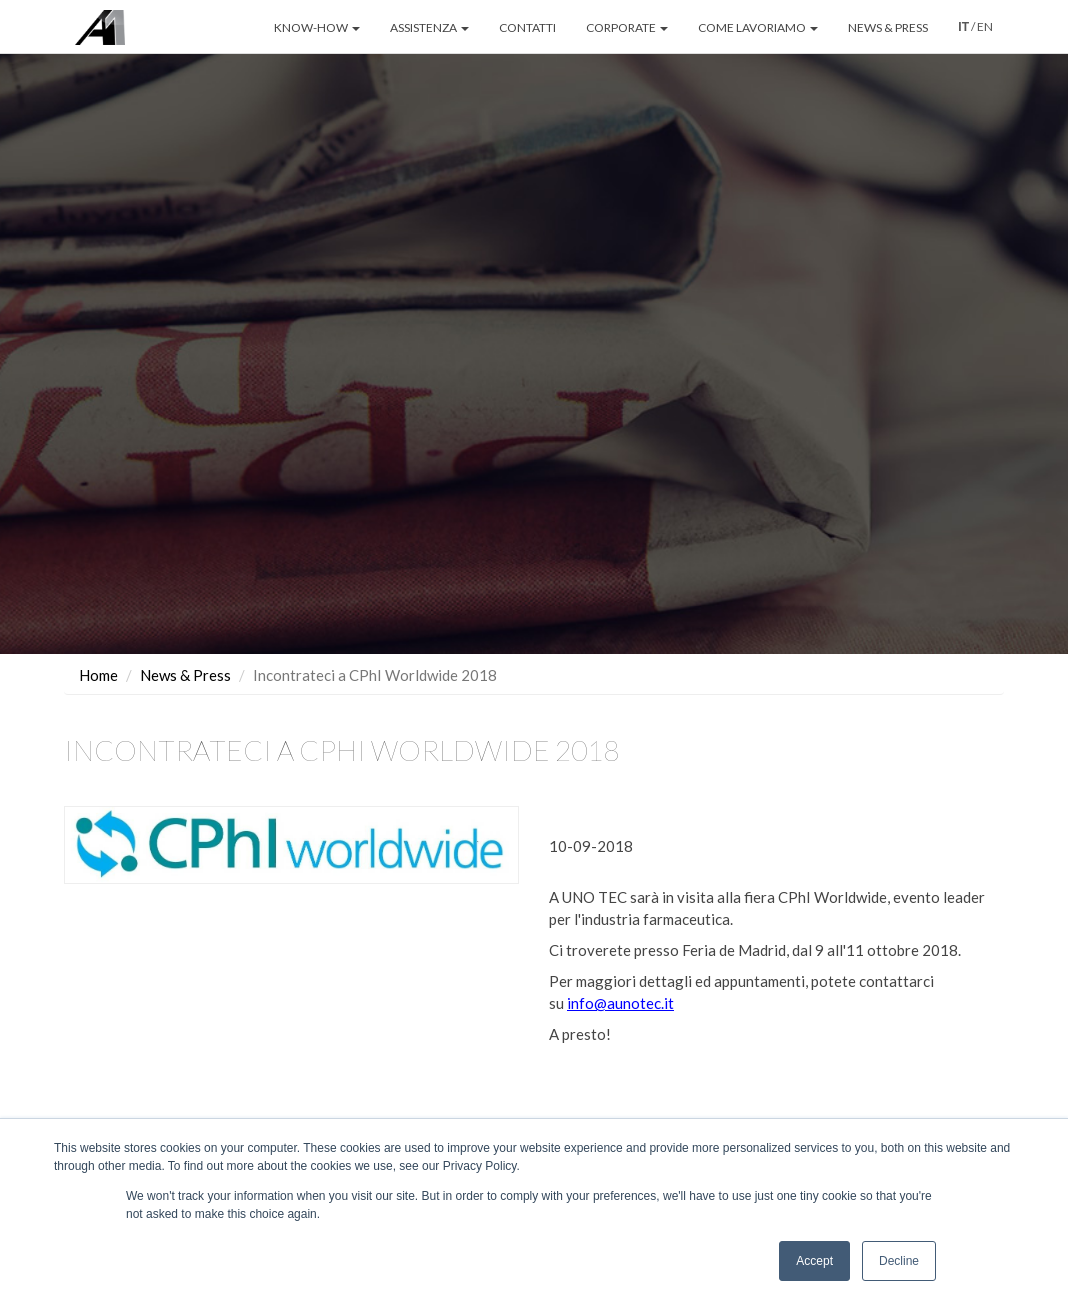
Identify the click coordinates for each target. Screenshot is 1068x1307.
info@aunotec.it (620, 980)
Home (98, 651)
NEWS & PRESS (888, 27)
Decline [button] (899, 1261)
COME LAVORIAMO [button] (758, 27)
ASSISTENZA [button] (429, 27)
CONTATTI (527, 27)
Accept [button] (814, 1261)
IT (963, 27)
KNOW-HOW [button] (317, 27)
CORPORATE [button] (627, 27)
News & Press (185, 651)
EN (985, 26)
